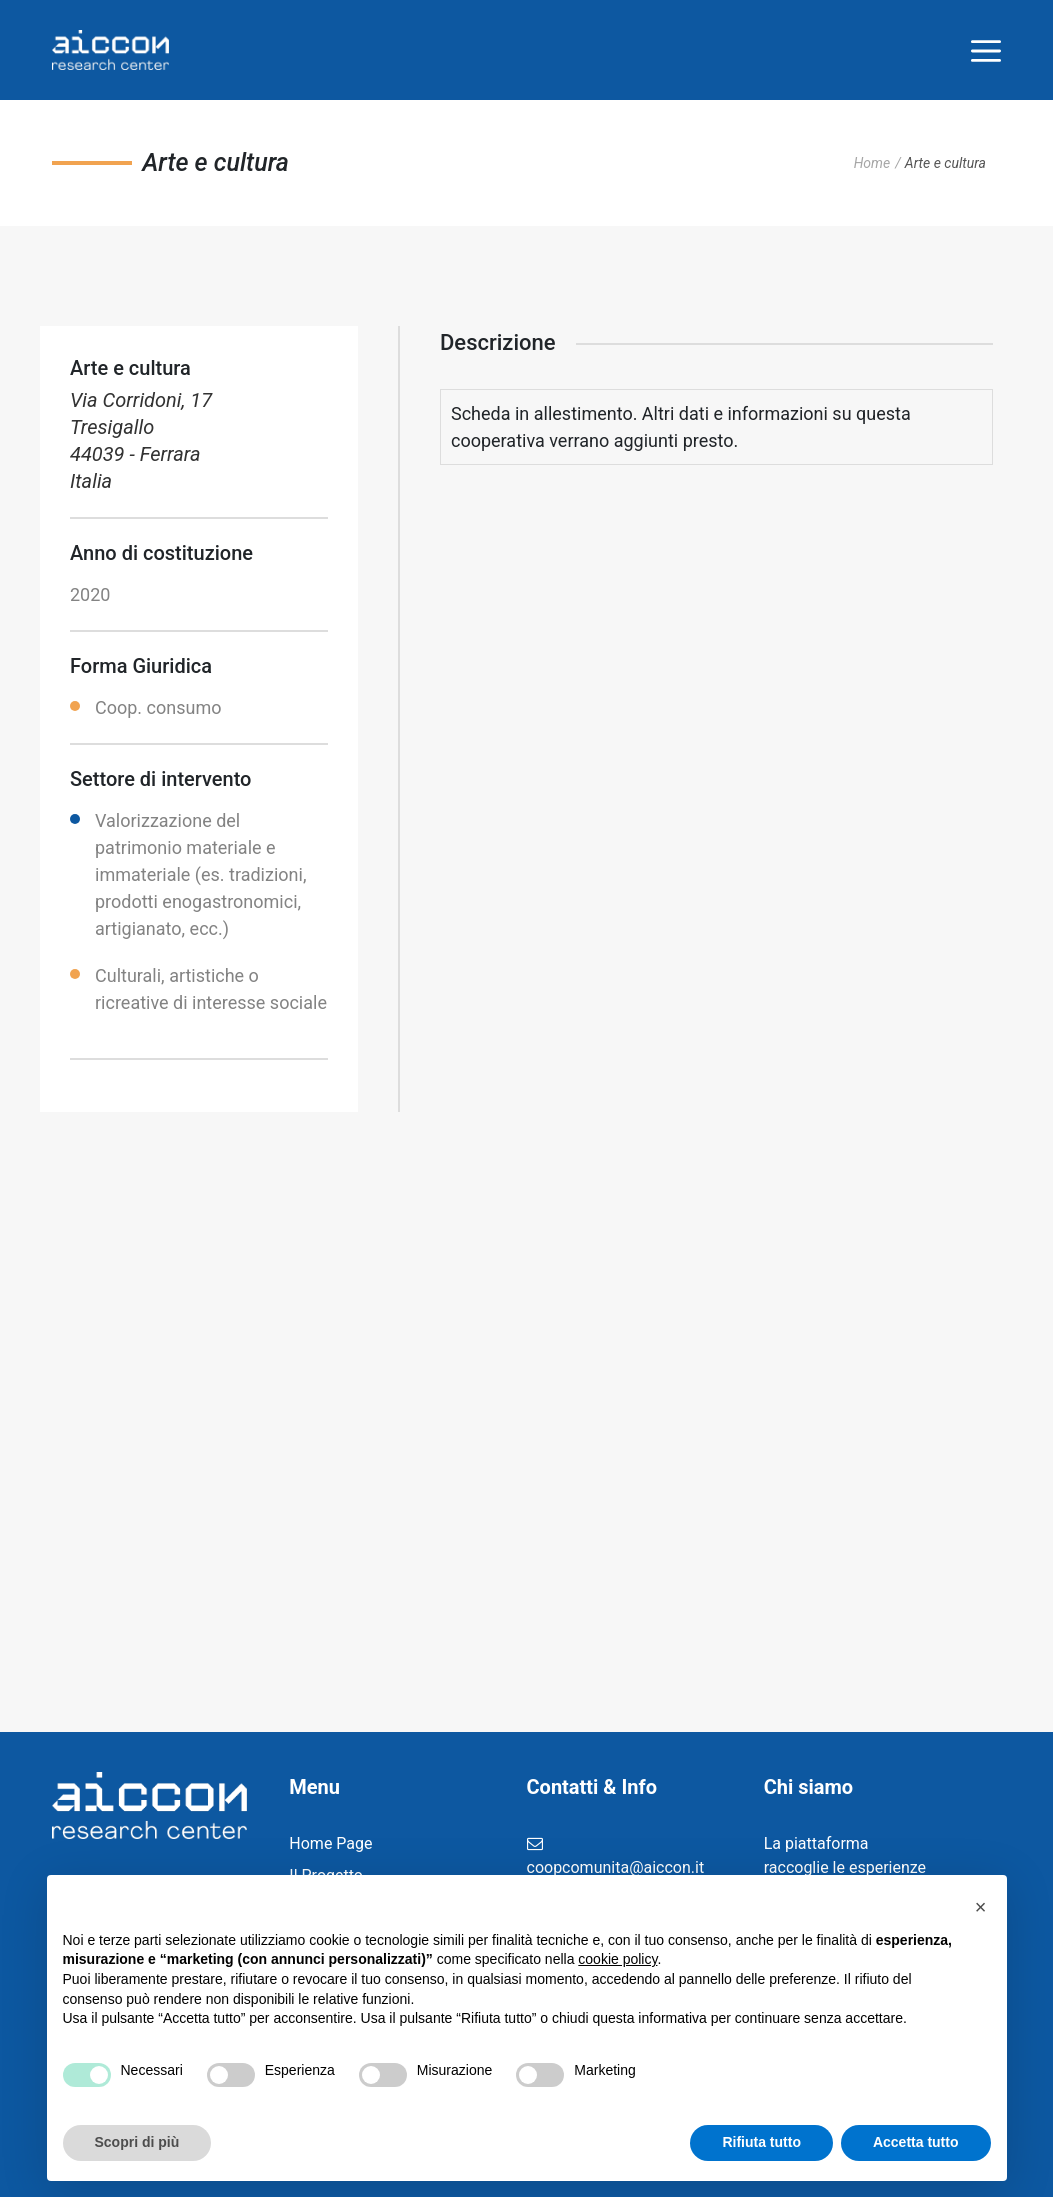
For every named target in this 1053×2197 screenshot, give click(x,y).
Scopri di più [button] (137, 2142)
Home (872, 163)
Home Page (330, 1843)
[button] (981, 1907)
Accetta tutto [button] (916, 2142)
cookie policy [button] (617, 1959)
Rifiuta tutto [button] (761, 2142)
